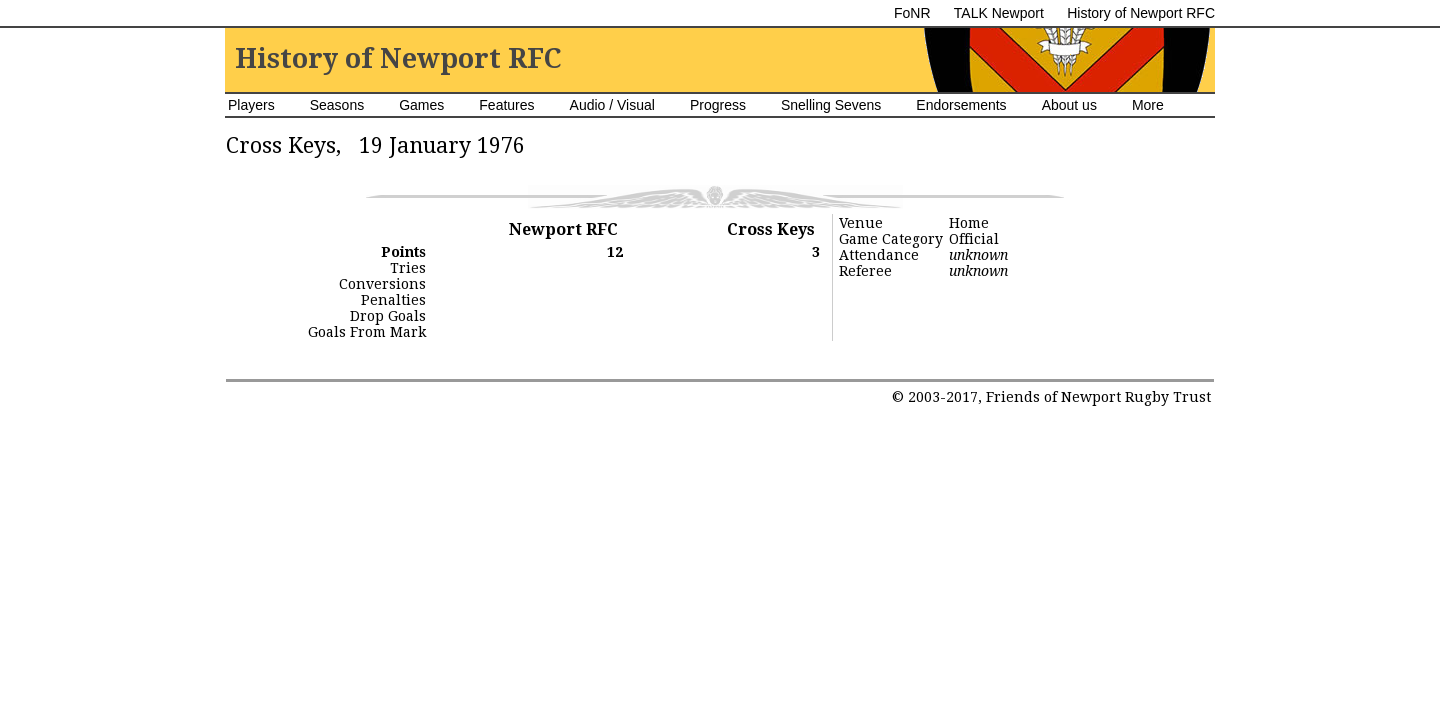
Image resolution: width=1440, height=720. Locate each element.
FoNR (912, 13)
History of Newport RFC (1141, 13)
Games (421, 105)
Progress (718, 105)
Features (506, 105)
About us (1069, 105)
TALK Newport (999, 13)
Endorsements (961, 105)
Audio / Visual (612, 105)
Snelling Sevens (831, 105)
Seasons (337, 105)
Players (251, 105)
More (1148, 105)
